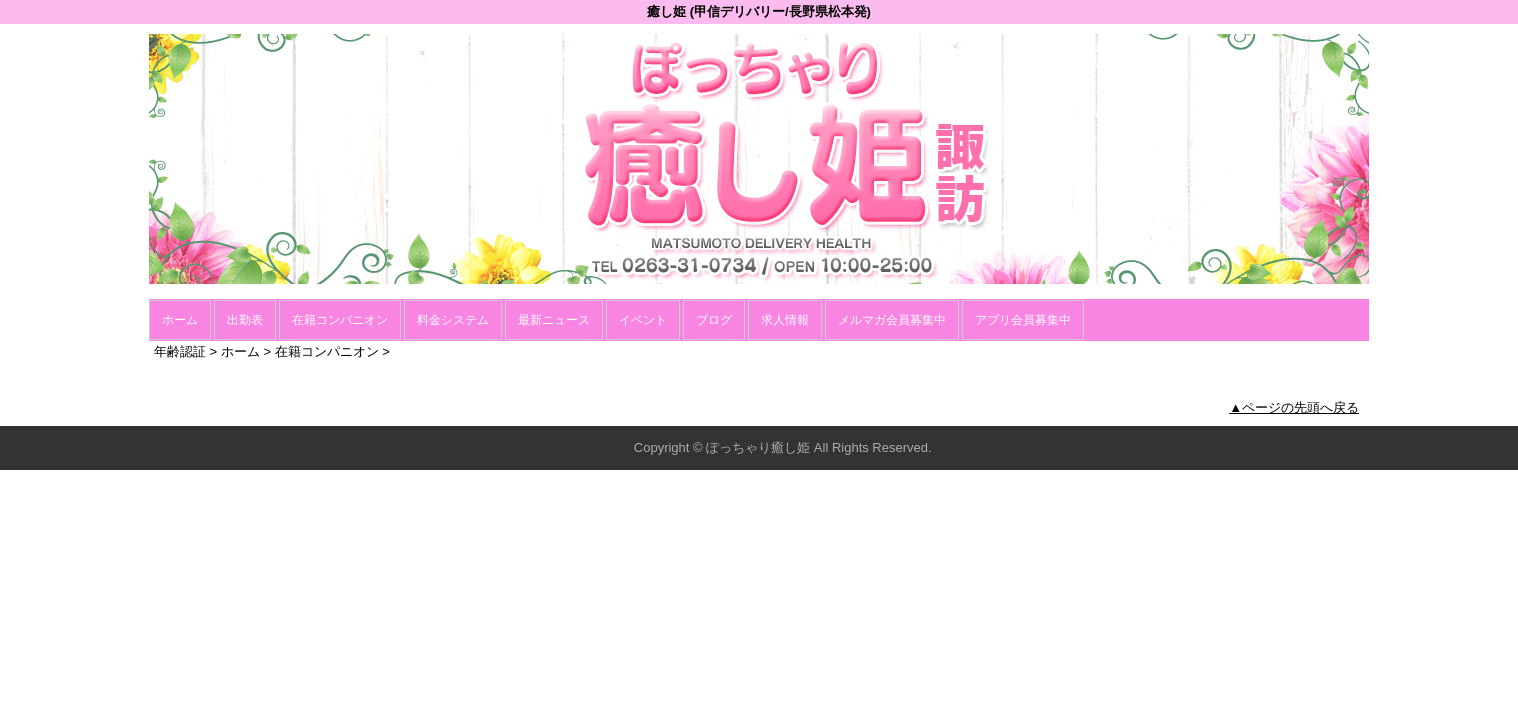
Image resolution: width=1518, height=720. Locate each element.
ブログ (714, 320)
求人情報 (785, 320)
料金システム (453, 320)
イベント (643, 320)
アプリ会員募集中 (1023, 320)
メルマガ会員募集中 (892, 320)
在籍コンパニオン (340, 320)
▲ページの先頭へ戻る (1294, 407)
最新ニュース (554, 320)
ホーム (180, 320)
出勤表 (245, 320)
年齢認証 (180, 351)
